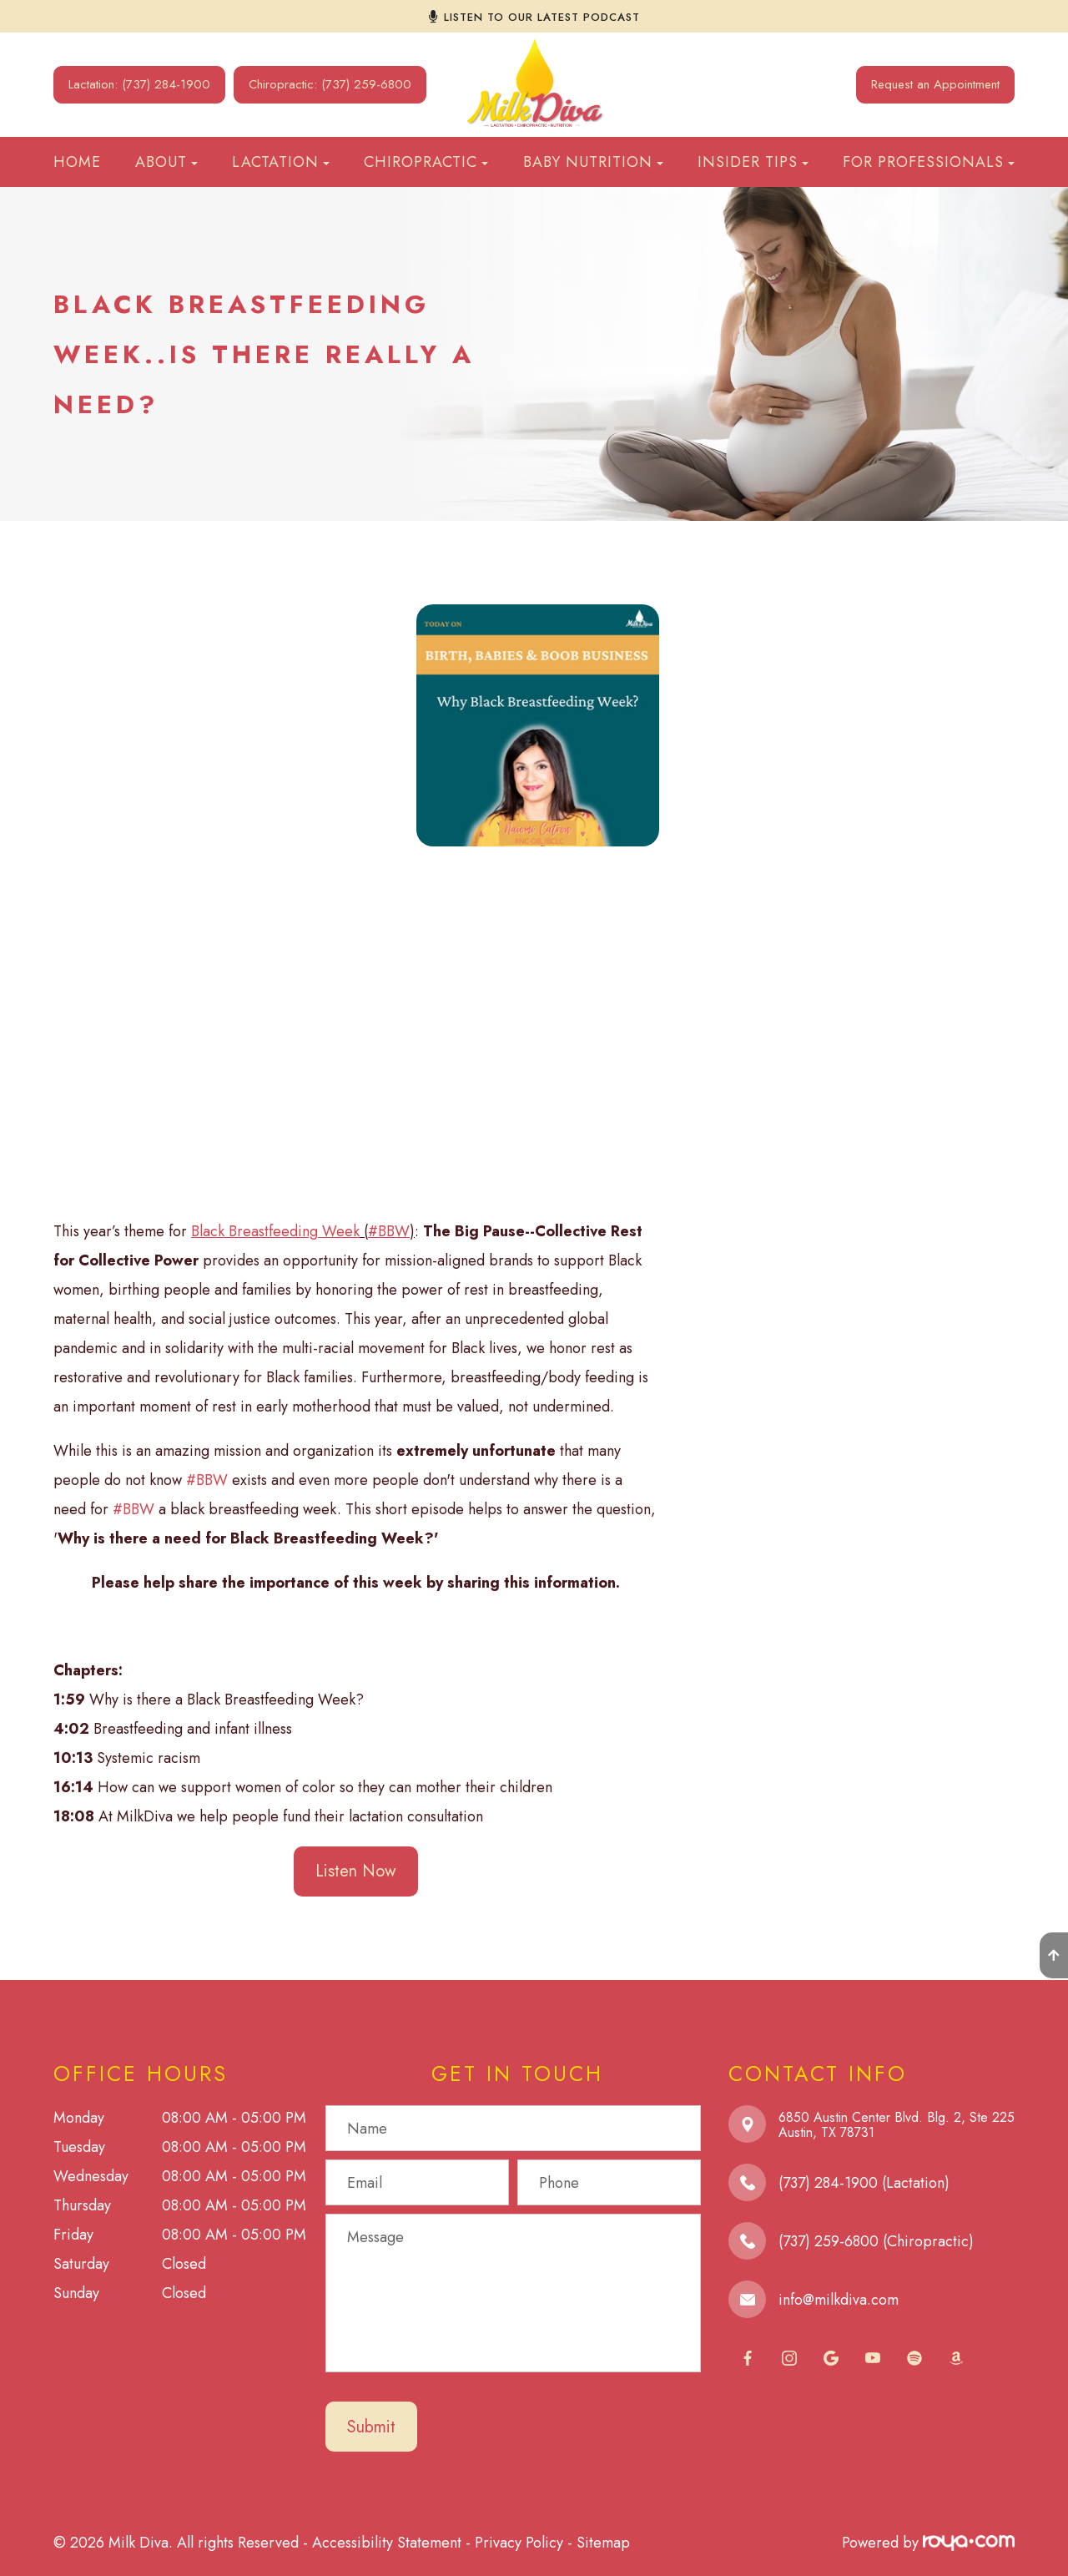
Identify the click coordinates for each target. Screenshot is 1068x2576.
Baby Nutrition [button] (593, 162)
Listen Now (355, 1871)
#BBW (207, 1480)
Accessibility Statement (386, 2542)
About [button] (166, 162)
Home (77, 162)
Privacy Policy (519, 2542)
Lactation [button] (281, 162)
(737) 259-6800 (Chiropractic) (876, 2241)
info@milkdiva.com (838, 2300)
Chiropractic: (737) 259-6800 (330, 84)
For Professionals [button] (929, 162)
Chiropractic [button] (426, 162)
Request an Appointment (935, 84)
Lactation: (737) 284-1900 (139, 84)
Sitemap (603, 2542)
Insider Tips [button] (753, 162)
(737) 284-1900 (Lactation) (864, 2183)
